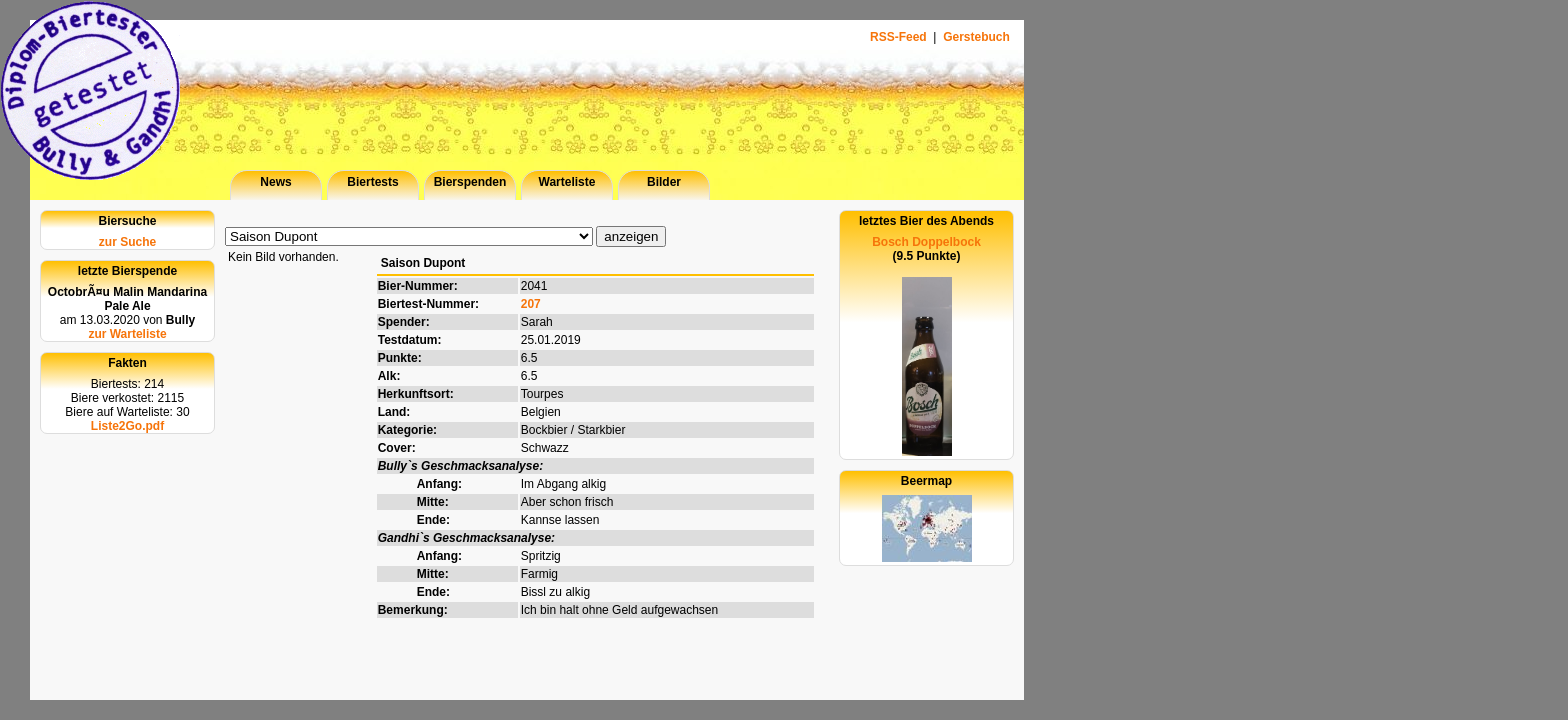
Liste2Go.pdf (127, 426)
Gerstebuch (976, 37)
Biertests (372, 182)
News (275, 182)
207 (531, 304)
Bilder (664, 182)
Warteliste (567, 182)
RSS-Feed (900, 37)
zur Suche (127, 242)
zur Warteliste (127, 334)
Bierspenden (470, 182)
